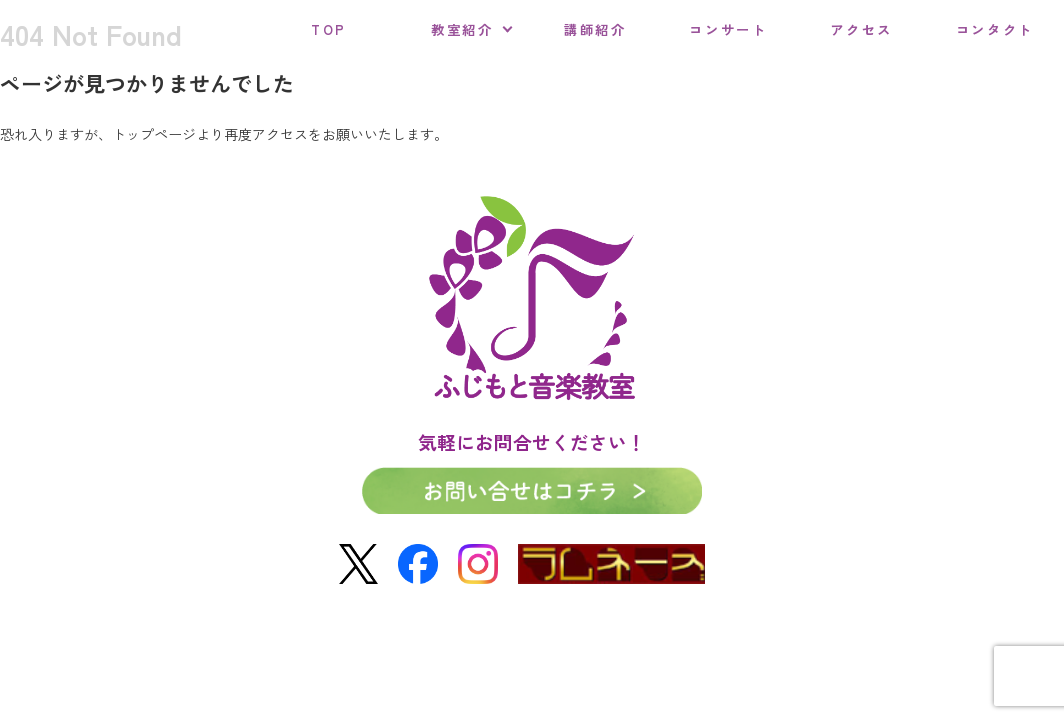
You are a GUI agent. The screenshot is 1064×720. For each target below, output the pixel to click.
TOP (329, 29)
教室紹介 (462, 29)
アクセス (861, 29)
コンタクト (995, 29)
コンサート (728, 29)
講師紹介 (595, 29)
